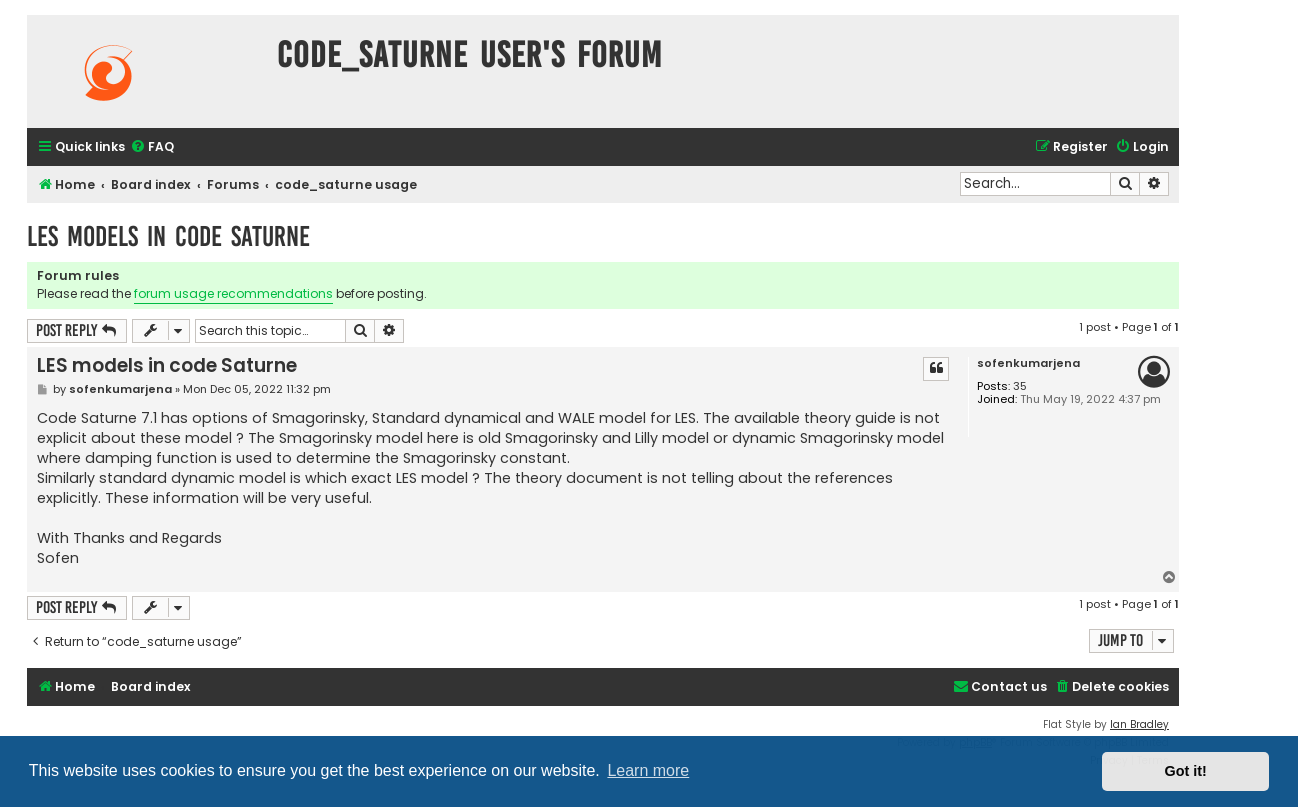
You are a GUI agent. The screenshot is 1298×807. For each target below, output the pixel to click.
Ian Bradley (1139, 724)
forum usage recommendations (233, 293)
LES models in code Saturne (168, 236)
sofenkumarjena (1028, 363)
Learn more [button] (648, 770)
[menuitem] (152, 147)
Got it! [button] (1186, 771)
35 (1020, 386)
